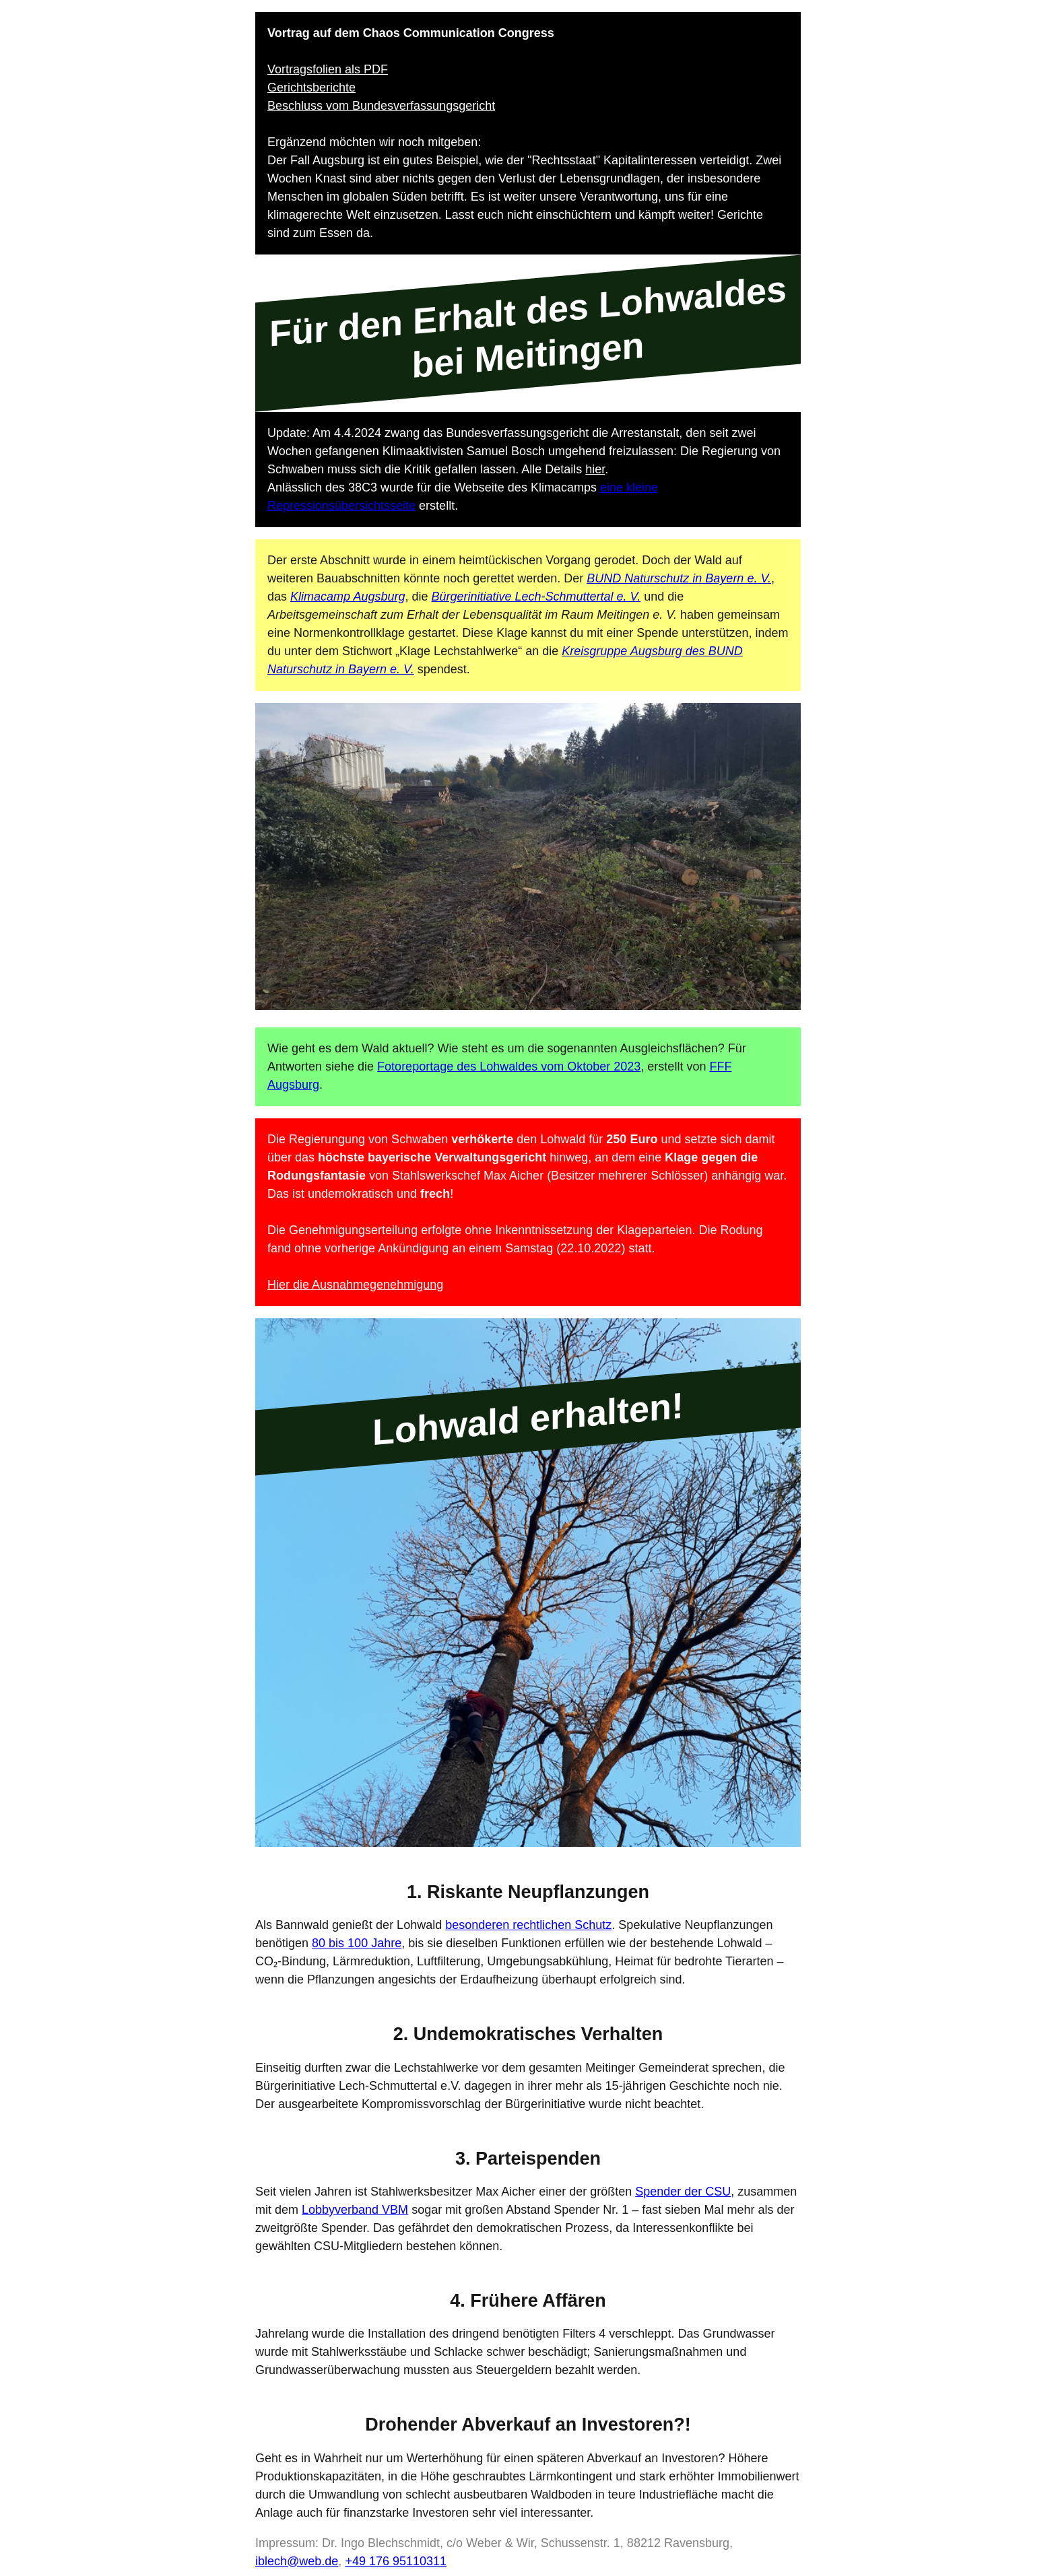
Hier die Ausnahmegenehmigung (355, 1284)
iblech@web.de (296, 2561)
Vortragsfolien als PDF (327, 69)
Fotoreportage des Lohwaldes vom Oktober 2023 (508, 1066)
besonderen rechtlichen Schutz (528, 1925)
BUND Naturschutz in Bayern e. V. (679, 578)
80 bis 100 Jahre (356, 1943)
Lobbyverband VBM (355, 2209)
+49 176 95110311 (396, 2561)
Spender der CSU (683, 2191)
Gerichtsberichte (311, 87)
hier (595, 469)
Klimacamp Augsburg (347, 596)
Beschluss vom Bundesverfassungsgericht (381, 105)
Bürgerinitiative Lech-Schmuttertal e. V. (535, 596)
